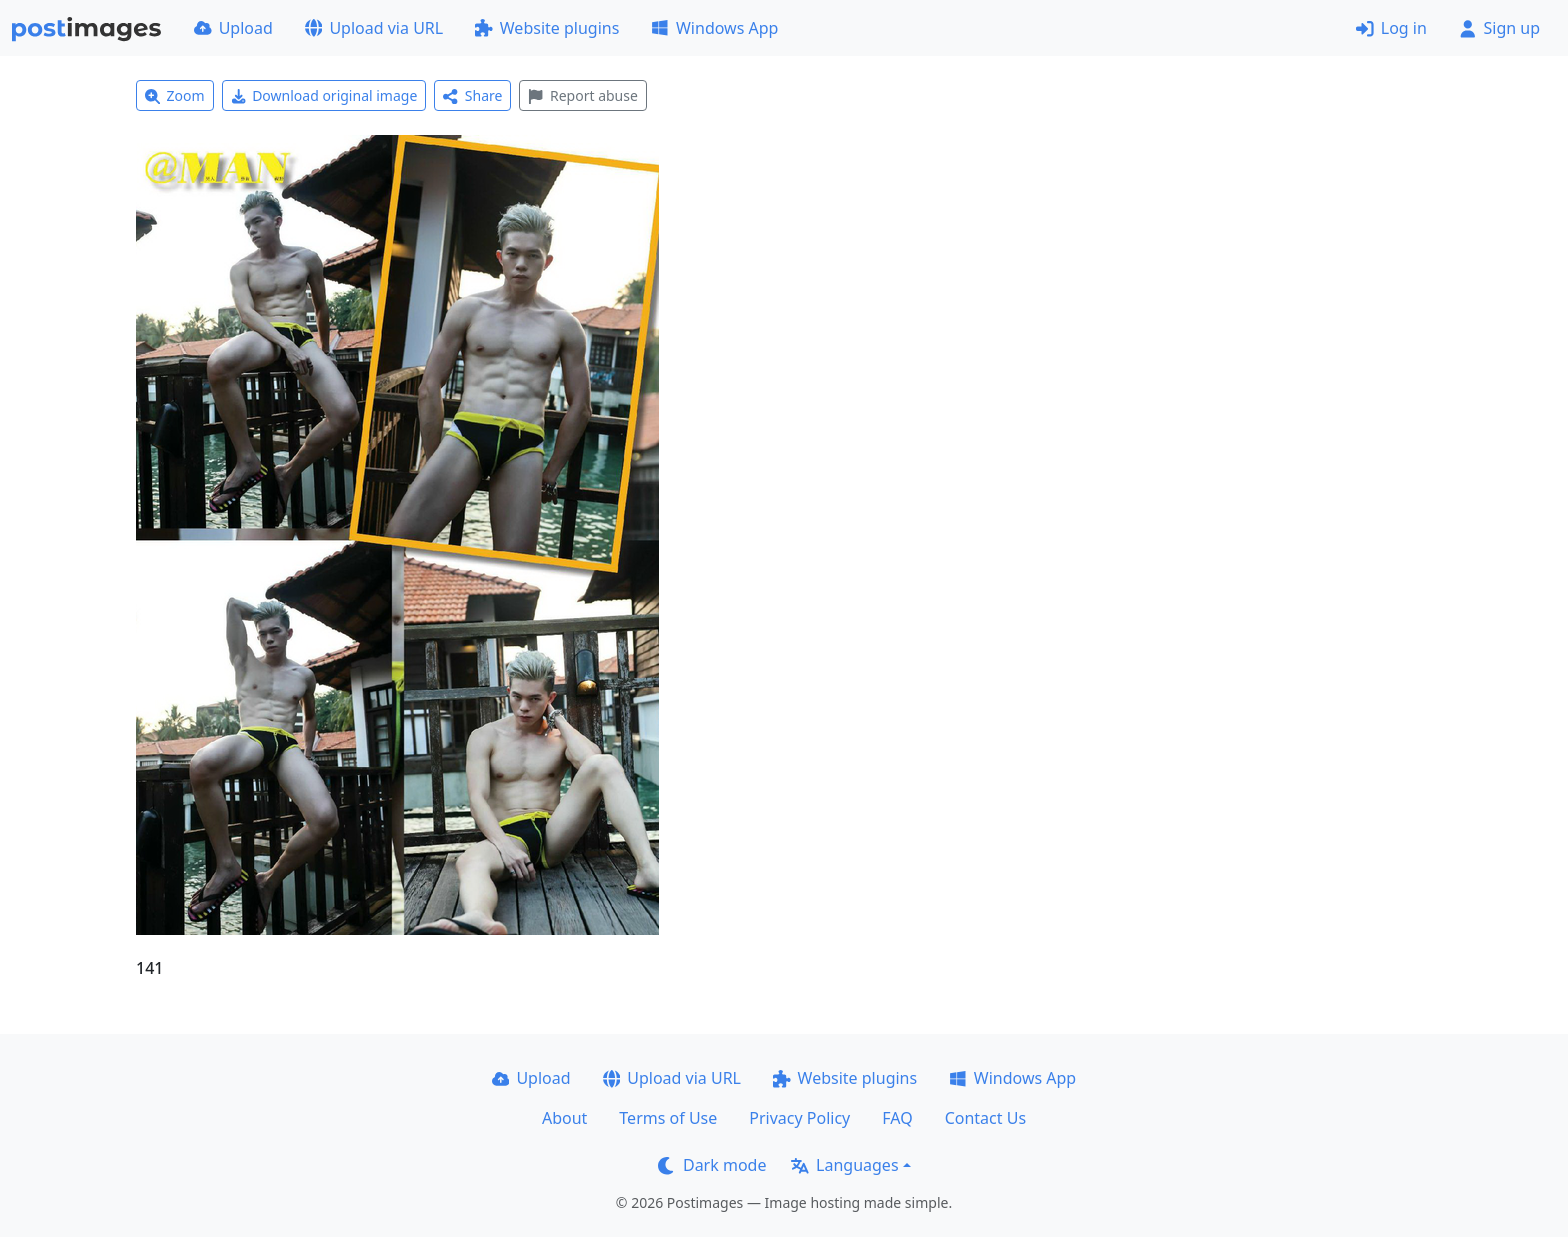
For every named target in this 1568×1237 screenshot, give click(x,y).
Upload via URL (374, 28)
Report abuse (582, 95)
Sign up (1499, 28)
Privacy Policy (799, 1118)
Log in (1391, 28)
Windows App (714, 28)
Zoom (175, 95)
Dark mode (712, 1165)
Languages (844, 1165)
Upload (233, 28)
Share (472, 95)
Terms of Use (668, 1118)
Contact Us (985, 1118)
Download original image (324, 95)
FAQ (897, 1118)
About (564, 1118)
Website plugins (547, 28)
